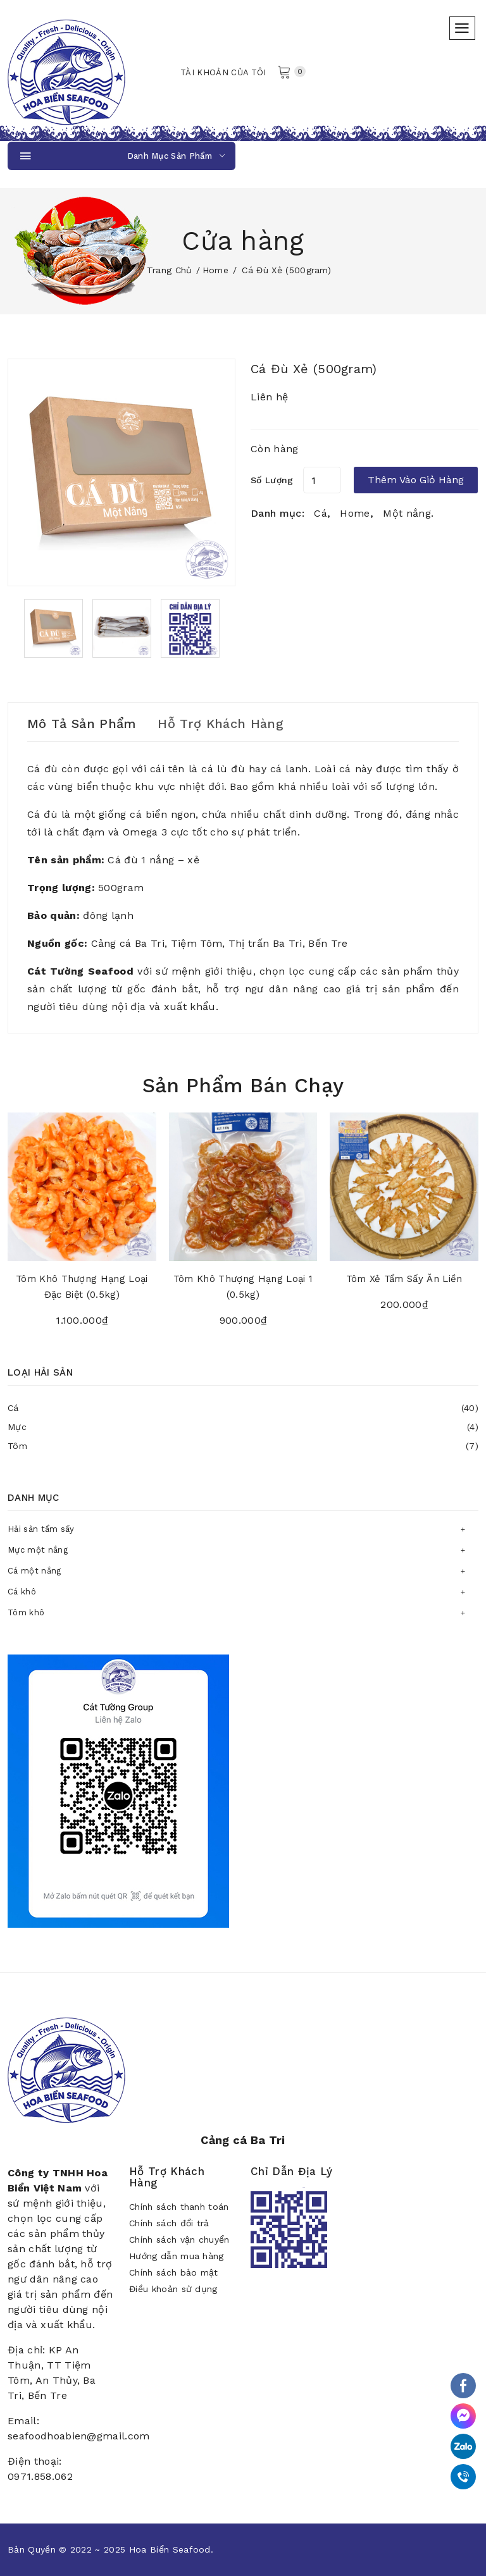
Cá (243, 1407)
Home (215, 270)
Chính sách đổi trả (169, 2223)
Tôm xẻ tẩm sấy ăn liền (404, 1279)
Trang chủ (169, 270)
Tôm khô (26, 1612)
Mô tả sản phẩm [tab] (81, 723)
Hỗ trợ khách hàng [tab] (220, 723)
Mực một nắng (38, 1550)
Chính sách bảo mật (173, 2272)
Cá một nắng (34, 1570)
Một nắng (407, 513)
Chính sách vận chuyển (179, 2239)
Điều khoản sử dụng (173, 2289)
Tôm (243, 1445)
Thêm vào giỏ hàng (416, 480)
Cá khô (22, 1591)
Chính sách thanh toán (179, 2207)
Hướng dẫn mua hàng (176, 2256)
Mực (243, 1426)
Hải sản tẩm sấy (41, 1529)
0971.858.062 (40, 2476)
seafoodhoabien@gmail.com (79, 2436)
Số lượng (272, 480)
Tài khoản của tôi (223, 72)
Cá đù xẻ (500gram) (314, 368)
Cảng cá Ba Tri (243, 2140)
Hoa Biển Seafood (170, 2549)
